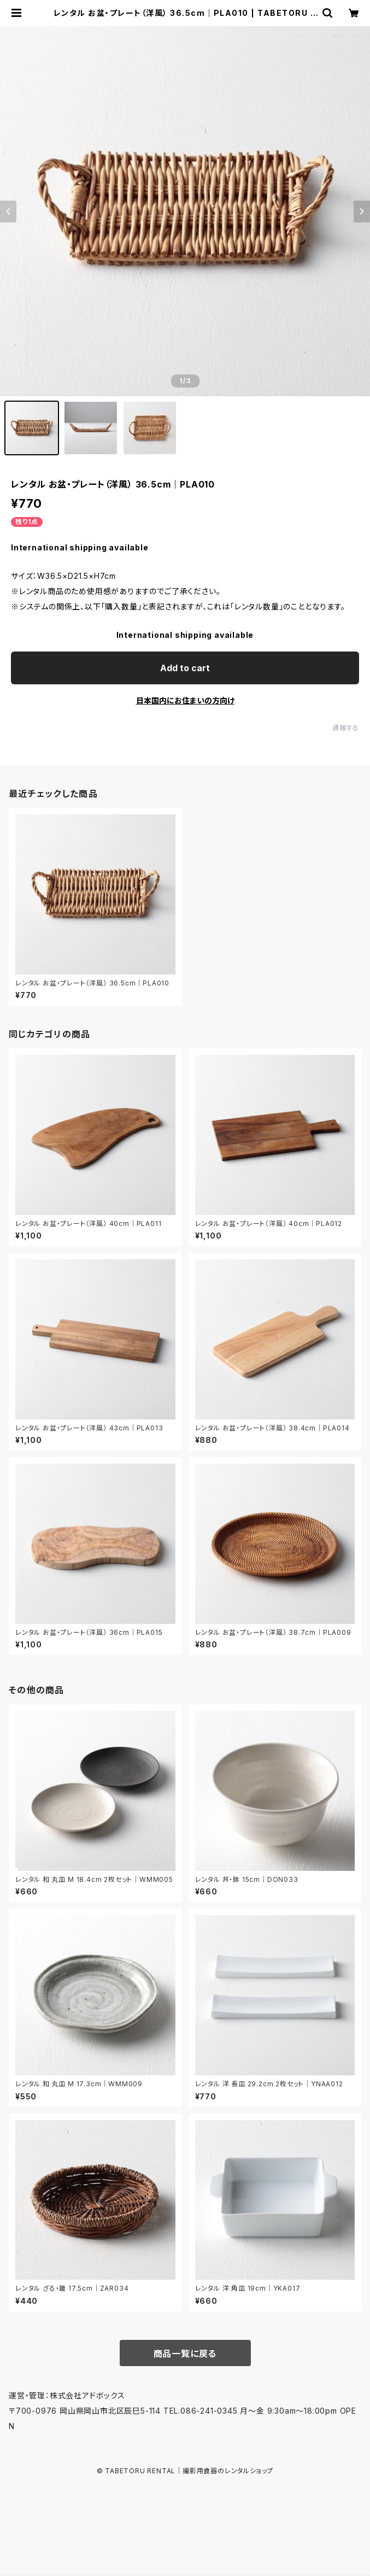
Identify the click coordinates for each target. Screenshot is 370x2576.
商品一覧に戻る (185, 2353)
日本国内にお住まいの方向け (185, 700)
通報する (345, 728)
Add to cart (185, 667)
